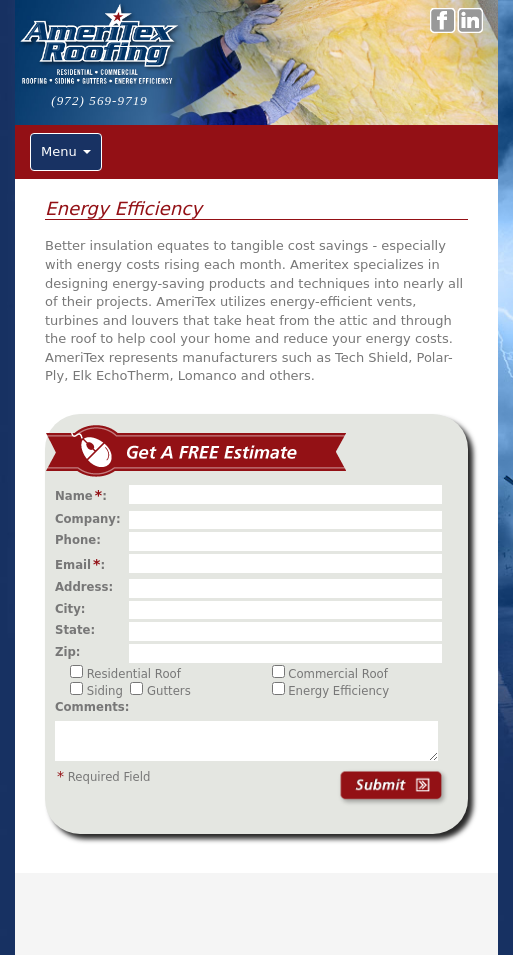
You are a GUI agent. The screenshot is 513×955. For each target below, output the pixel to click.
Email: (84, 564)
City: (74, 609)
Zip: (72, 652)
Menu (66, 151)
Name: (85, 495)
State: (79, 630)
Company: (92, 519)
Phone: (82, 540)
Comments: (92, 707)
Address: (88, 587)
